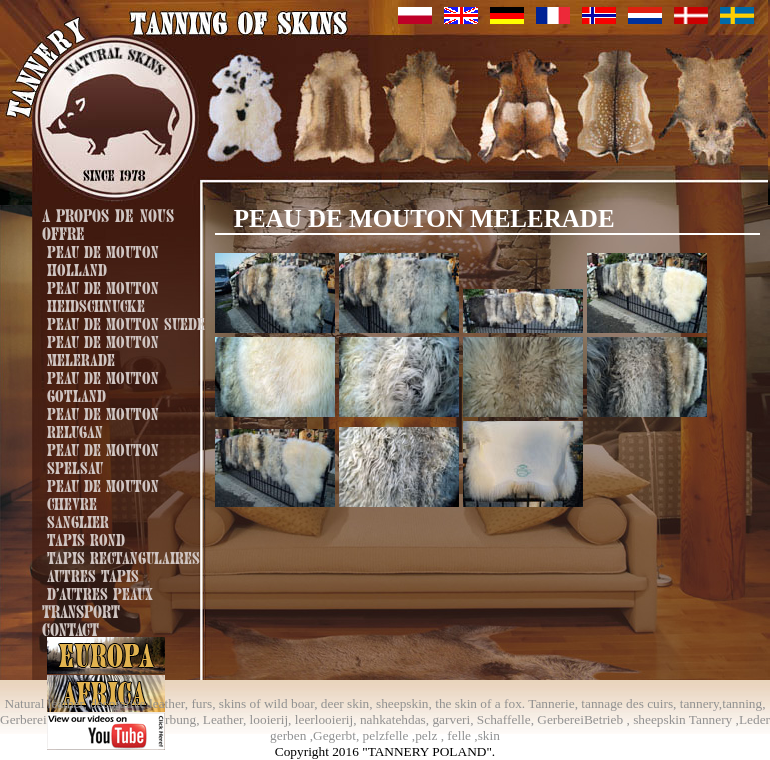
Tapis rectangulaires (123, 556)
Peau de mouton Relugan (103, 421)
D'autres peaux (100, 592)
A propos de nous (108, 213)
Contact (70, 627)
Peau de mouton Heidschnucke (103, 295)
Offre (63, 231)
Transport (81, 609)
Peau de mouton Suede (126, 322)
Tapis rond (86, 538)
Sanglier (78, 520)
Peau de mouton (103, 484)
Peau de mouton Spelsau (103, 457)
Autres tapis (93, 574)
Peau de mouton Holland (103, 259)
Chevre (72, 502)
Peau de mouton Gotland (103, 385)
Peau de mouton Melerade (103, 349)
